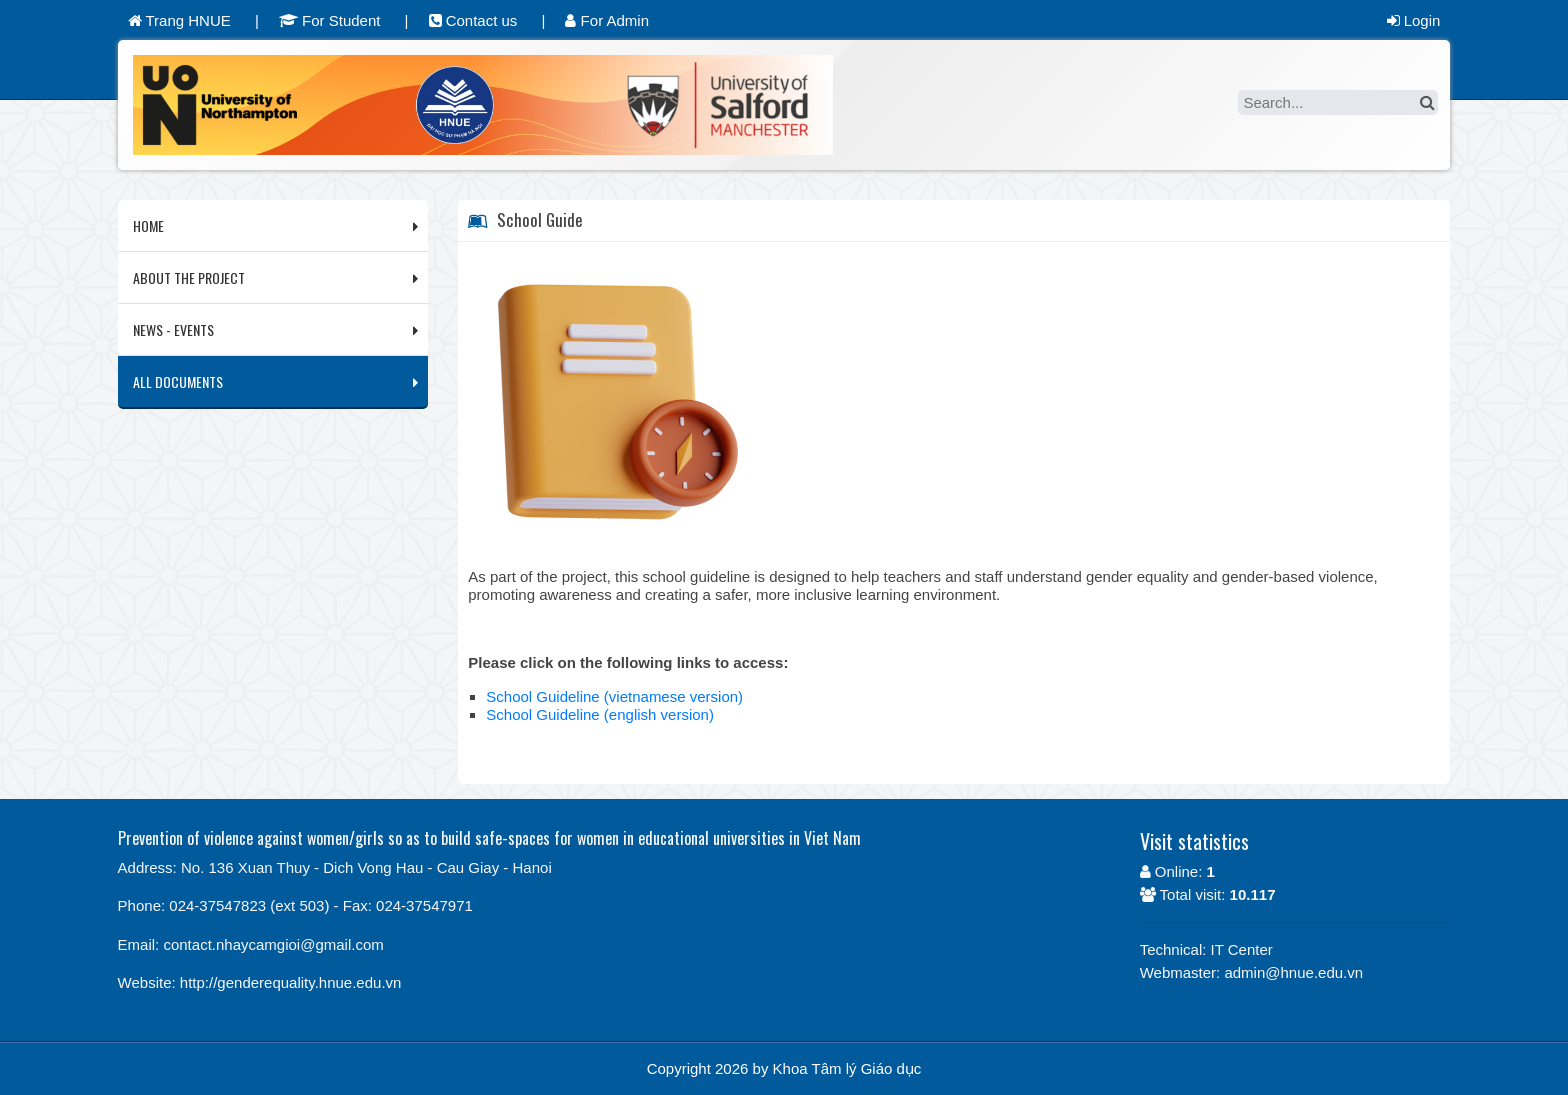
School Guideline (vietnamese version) (614, 696)
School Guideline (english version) (600, 714)
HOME (148, 225)
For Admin (607, 20)
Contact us (473, 20)
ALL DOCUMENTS (178, 381)
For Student (330, 20)
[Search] (1338, 102)
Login (1414, 20)
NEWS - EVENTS (173, 329)
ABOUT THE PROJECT (189, 277)
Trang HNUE (179, 20)
